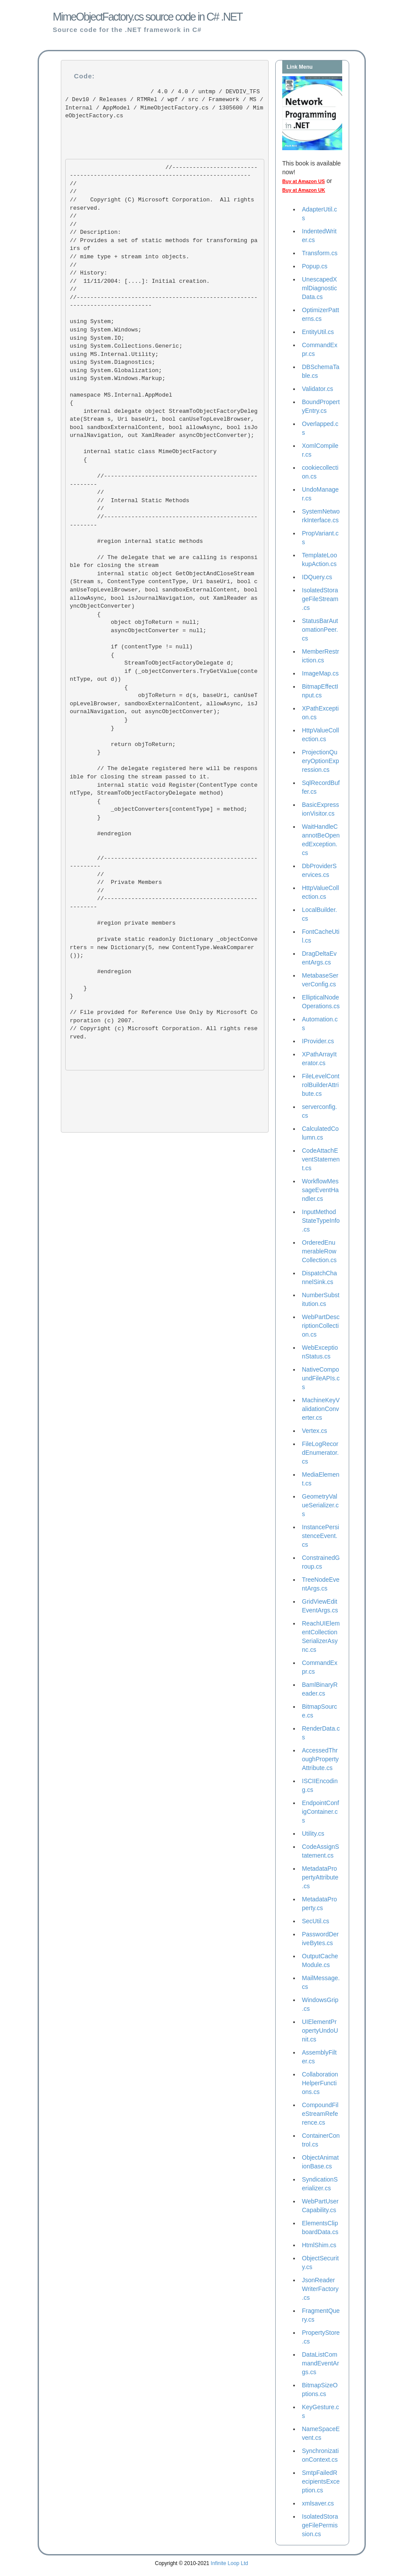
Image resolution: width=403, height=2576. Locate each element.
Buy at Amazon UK (303, 190)
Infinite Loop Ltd (229, 2563)
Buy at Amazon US (303, 181)
